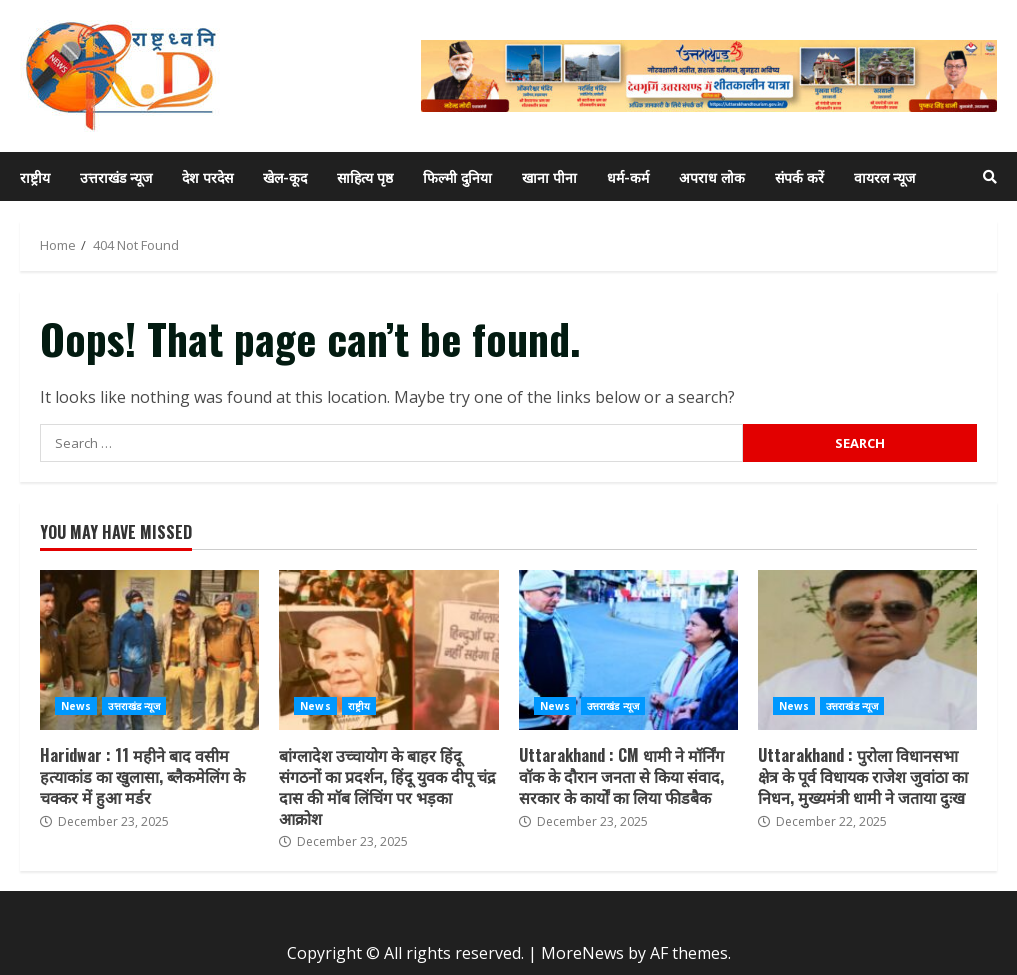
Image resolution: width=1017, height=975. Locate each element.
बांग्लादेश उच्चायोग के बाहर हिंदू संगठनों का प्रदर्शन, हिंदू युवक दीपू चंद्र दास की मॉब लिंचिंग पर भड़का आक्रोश (388, 650)
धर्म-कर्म (628, 176)
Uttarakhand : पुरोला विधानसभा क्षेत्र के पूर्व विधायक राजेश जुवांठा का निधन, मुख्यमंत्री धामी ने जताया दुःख (867, 650)
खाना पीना (549, 176)
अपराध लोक (712, 176)
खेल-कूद (285, 176)
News (76, 706)
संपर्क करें (799, 176)
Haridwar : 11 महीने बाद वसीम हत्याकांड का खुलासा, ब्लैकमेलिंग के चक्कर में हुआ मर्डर (149, 650)
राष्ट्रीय (35, 176)
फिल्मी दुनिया (457, 176)
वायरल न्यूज (884, 176)
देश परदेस (207, 176)
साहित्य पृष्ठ (365, 176)
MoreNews (582, 953)
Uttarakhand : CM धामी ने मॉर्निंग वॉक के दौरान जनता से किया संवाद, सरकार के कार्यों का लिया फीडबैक (628, 650)
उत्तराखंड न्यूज (116, 176)
